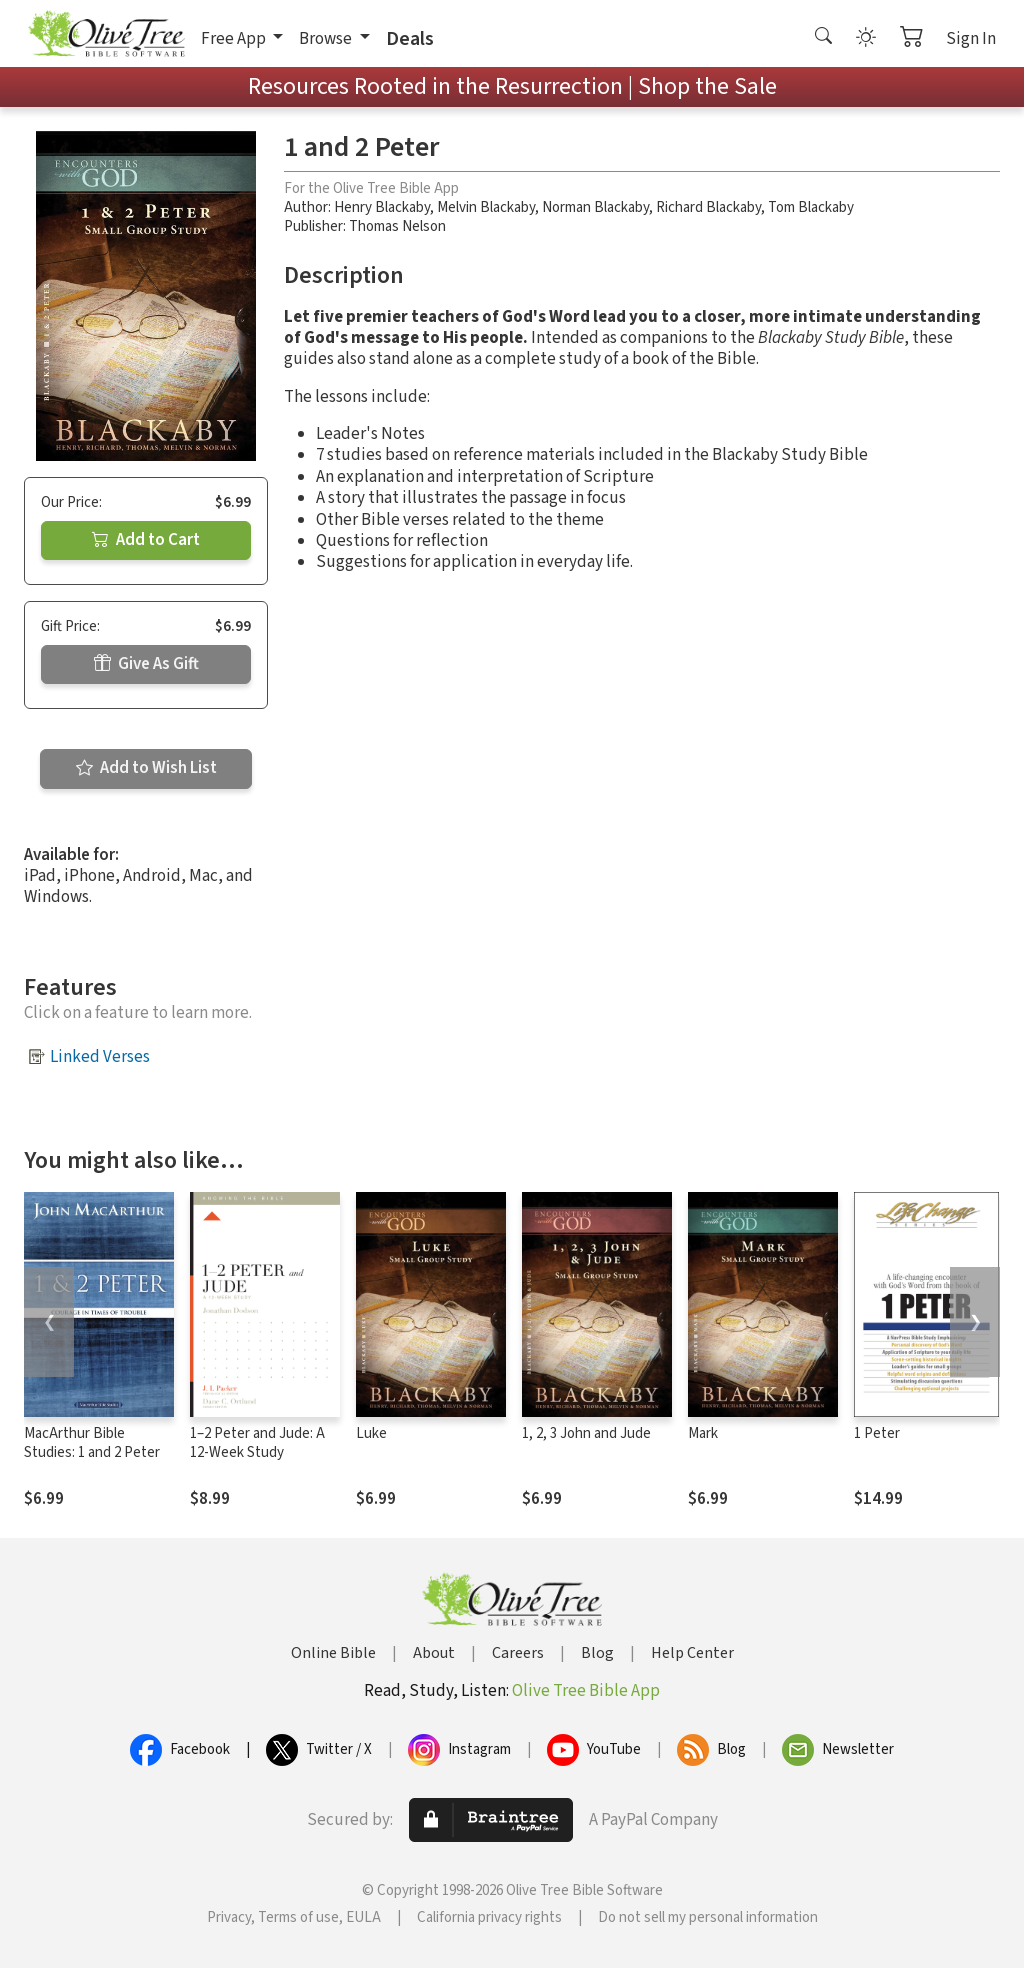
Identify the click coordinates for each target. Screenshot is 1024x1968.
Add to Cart (146, 540)
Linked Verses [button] (100, 1057)
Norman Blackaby (595, 207)
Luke (371, 1433)
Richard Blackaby (708, 207)
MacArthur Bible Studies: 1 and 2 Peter (92, 1443)
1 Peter (877, 1433)
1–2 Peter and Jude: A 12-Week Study (257, 1443)
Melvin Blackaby (486, 207)
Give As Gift (146, 664)
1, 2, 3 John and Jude (586, 1433)
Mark (703, 1433)
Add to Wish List (146, 768)
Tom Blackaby (811, 207)
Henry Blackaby (382, 207)
